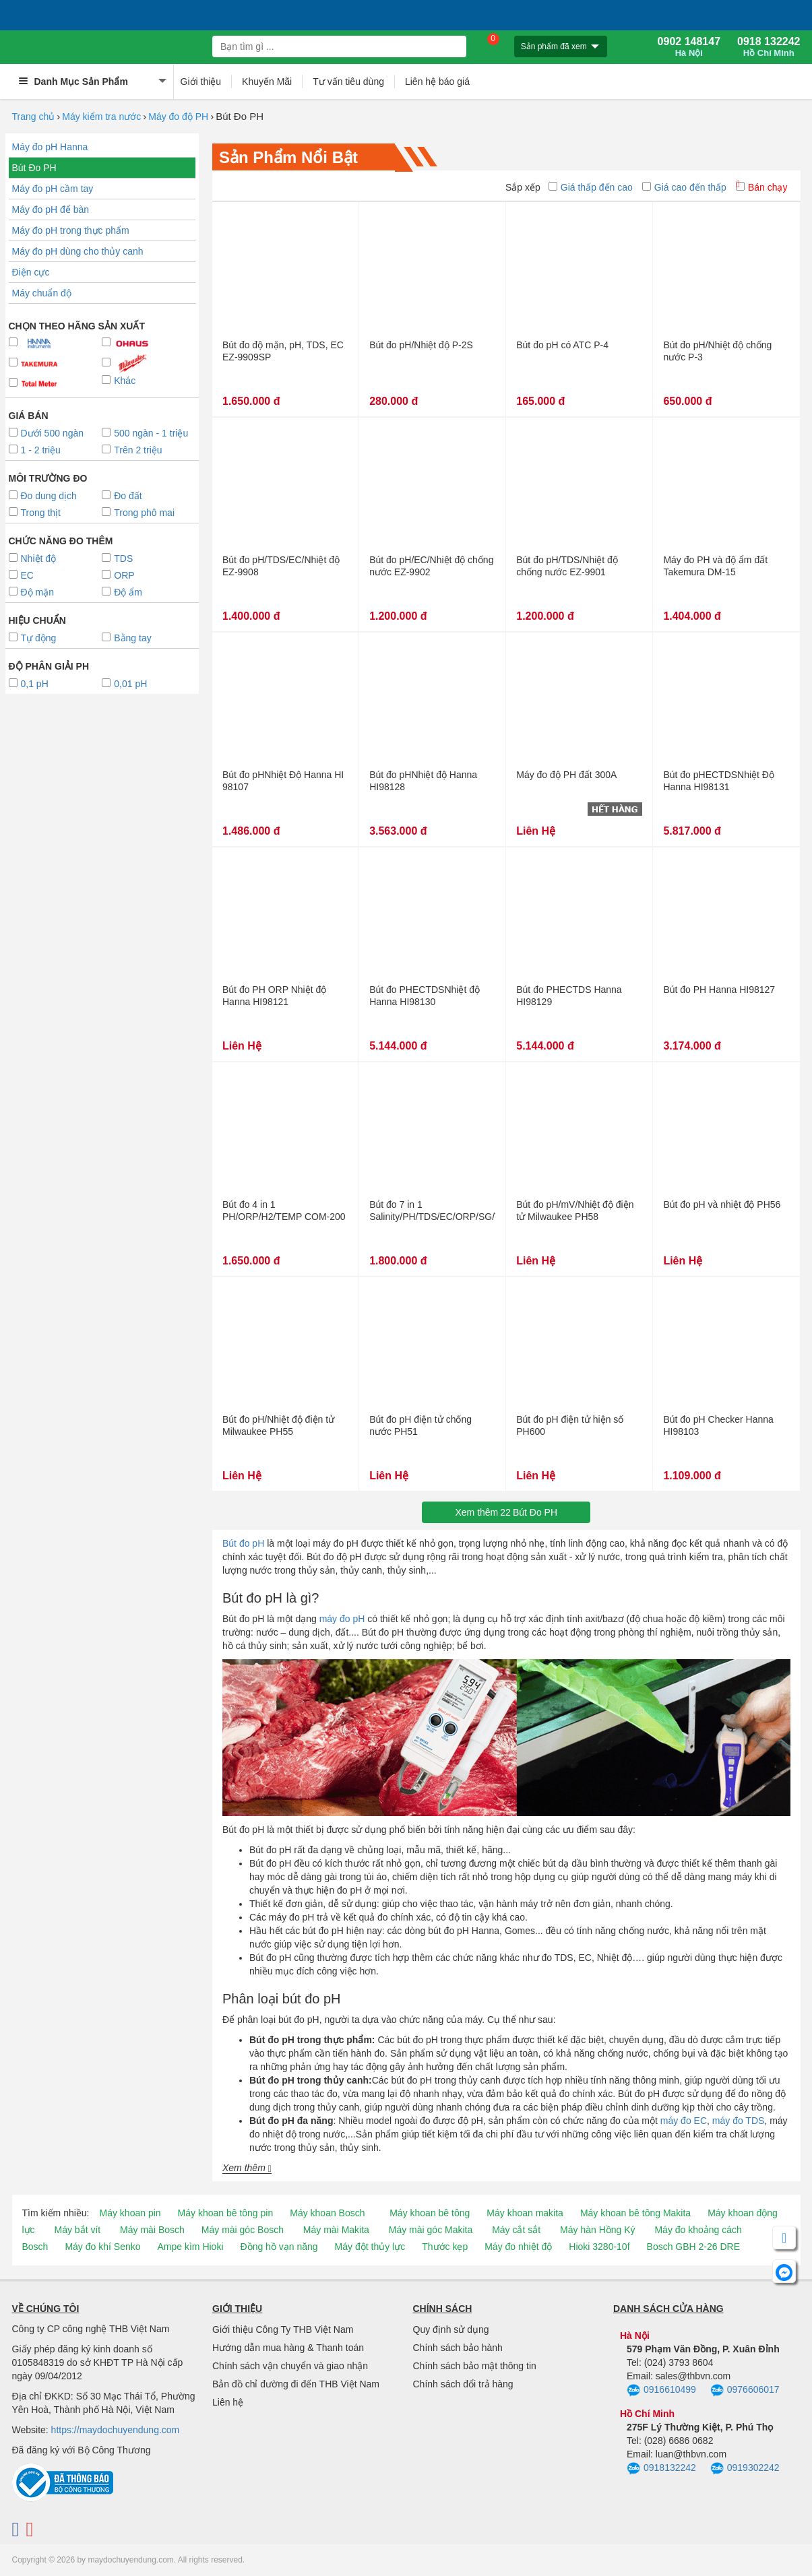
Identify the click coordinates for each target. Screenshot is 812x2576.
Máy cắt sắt (516, 2229)
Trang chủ (33, 116)
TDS (117, 558)
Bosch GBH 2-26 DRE (694, 2246)
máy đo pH (342, 1618)
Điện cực (31, 272)
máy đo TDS (738, 2120)
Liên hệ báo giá (437, 81)
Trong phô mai (138, 512)
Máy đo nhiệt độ (518, 2246)
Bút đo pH (243, 1543)
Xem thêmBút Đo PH (506, 1512)
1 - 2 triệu (35, 450)
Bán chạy (762, 187)
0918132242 (661, 2469)
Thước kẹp (445, 2246)
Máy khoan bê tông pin (226, 2213)
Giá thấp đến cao (591, 187)
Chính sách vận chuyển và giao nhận (290, 2365)
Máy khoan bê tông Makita (635, 2213)
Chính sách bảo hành (458, 2347)
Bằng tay (126, 638)
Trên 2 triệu (132, 450)
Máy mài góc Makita (430, 2229)
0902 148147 (689, 47)
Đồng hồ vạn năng (279, 2246)
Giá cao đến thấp (684, 187)
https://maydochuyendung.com (115, 2429)
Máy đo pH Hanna (50, 146)
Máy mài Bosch (152, 2229)
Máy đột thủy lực (370, 2246)
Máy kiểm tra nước (101, 116)
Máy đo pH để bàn (51, 209)
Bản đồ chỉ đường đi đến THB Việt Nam (295, 2384)
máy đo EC (683, 2120)
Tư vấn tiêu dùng (348, 81)
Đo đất (122, 495)
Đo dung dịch (43, 495)
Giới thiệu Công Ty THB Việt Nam (282, 2329)
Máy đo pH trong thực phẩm (70, 230)
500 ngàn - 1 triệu (145, 433)
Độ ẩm (122, 592)
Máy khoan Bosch (327, 2213)
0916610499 (661, 2390)
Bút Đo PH (34, 167)
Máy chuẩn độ (41, 293)
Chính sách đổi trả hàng (463, 2384)
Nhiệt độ (33, 558)
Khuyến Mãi (267, 81)
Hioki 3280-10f (599, 2246)
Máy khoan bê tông (429, 2213)
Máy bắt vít (78, 2229)
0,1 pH (29, 683)
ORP (118, 575)
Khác (118, 380)
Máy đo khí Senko (102, 2246)
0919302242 (745, 2469)
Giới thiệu (201, 81)
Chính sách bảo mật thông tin (474, 2365)
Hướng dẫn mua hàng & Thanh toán (288, 2347)
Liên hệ (227, 2402)
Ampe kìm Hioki (190, 2246)
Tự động (33, 638)
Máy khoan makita (525, 2213)
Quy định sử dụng (451, 2329)
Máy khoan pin (130, 2213)
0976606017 (745, 2390)
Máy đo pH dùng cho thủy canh (78, 251)
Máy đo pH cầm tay (53, 188)
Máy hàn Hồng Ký (597, 2229)
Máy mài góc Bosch (242, 2229)
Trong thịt (35, 512)
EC (21, 575)
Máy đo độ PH (178, 116)
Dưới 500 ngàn (46, 433)
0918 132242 (768, 47)
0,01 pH (124, 683)
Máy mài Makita (336, 2229)
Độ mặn (31, 592)
